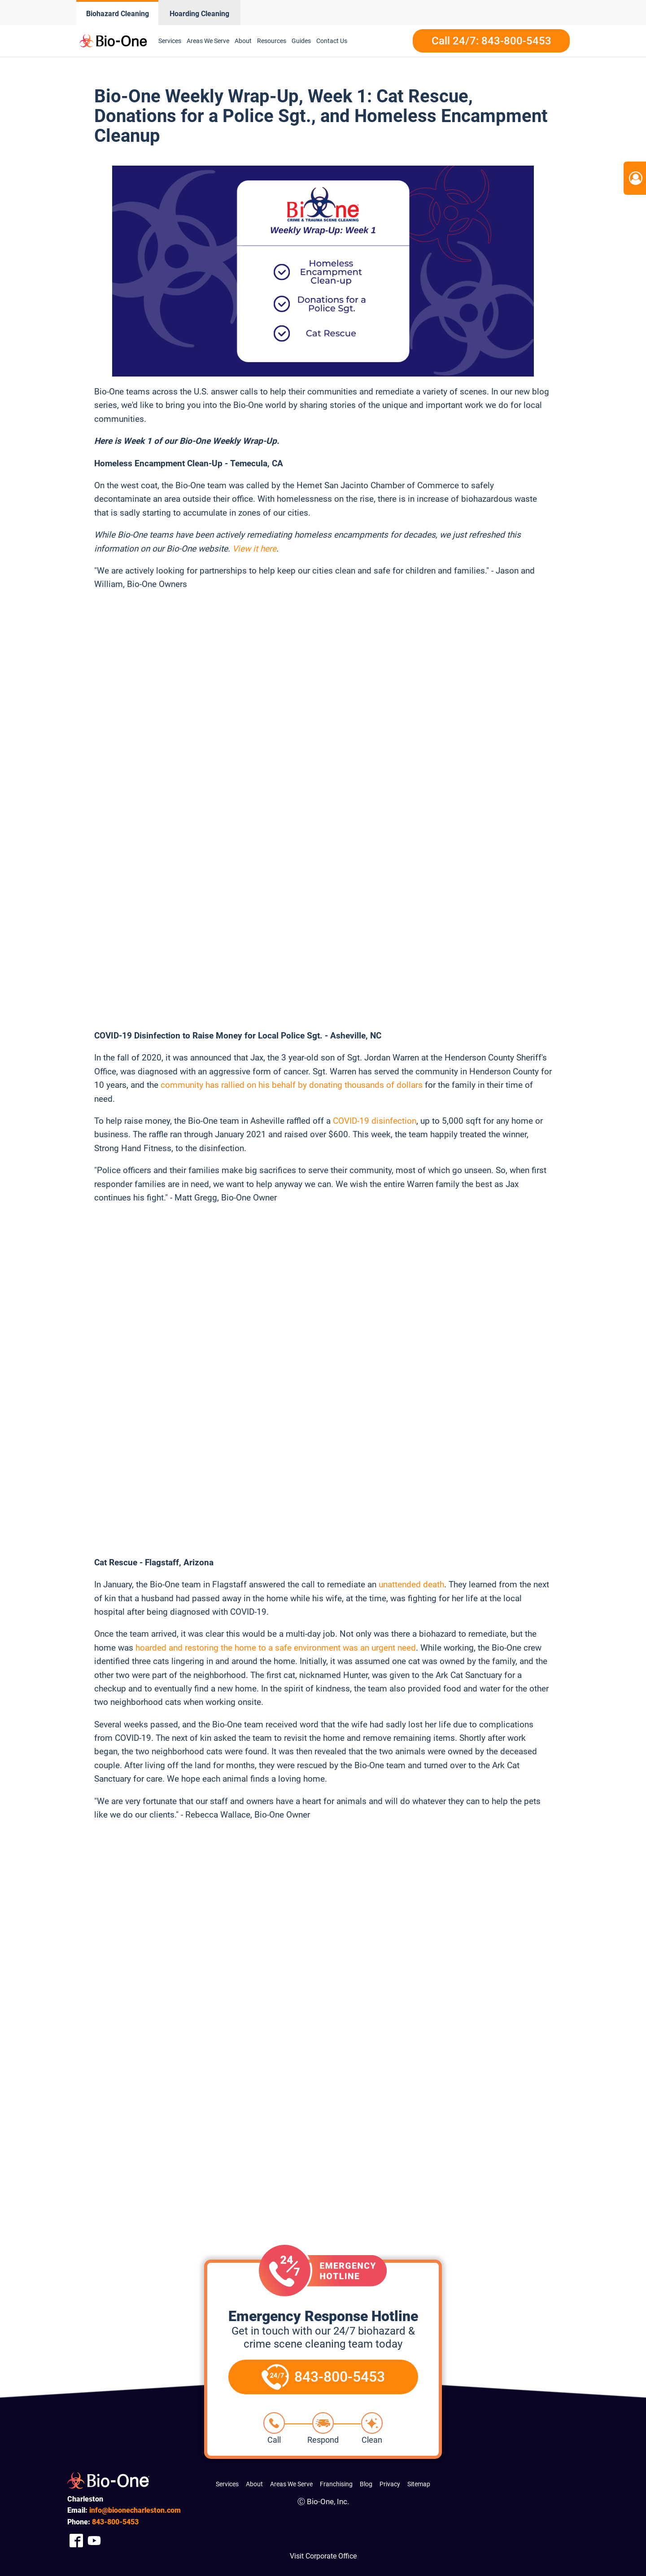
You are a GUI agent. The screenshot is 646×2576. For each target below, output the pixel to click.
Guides (301, 40)
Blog (366, 2484)
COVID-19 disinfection (374, 1121)
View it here (254, 548)
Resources (271, 40)
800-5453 (115, 2522)
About (243, 40)
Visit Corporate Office (323, 2556)
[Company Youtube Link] (94, 2541)
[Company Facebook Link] (76, 2541)
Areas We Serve (208, 40)
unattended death (411, 1584)
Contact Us (331, 40)
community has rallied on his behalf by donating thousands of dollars (292, 1085)
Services (169, 40)
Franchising (336, 2484)
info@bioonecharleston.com (135, 2510)
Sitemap (418, 2484)
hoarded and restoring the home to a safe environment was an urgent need (275, 1648)
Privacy (390, 2484)
